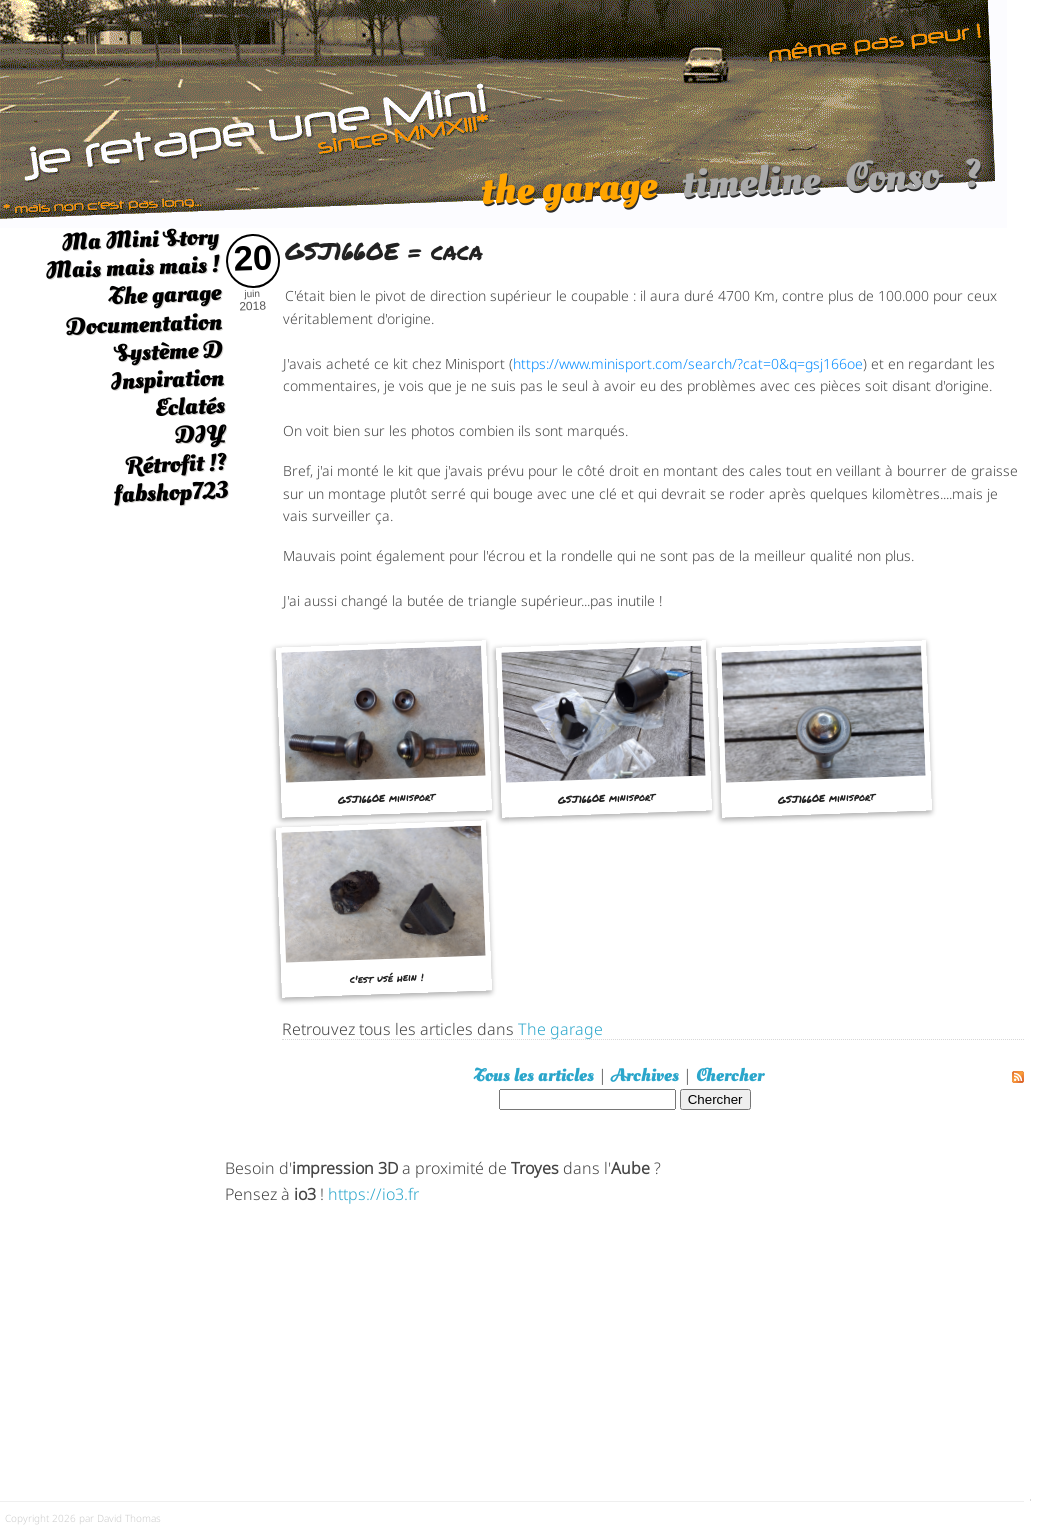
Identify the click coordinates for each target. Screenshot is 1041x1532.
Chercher (730, 1075)
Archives (645, 1075)
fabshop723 (170, 492)
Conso (892, 186)
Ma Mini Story (140, 239)
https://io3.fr (373, 1192)
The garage (164, 295)
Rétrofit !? (176, 464)
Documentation (143, 324)
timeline (750, 191)
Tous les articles (534, 1075)
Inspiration (167, 379)
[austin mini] (503, 111)
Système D (168, 351)
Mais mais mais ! (132, 267)
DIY (200, 434)
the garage (568, 198)
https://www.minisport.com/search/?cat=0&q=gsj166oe (688, 362)
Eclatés (189, 406)
